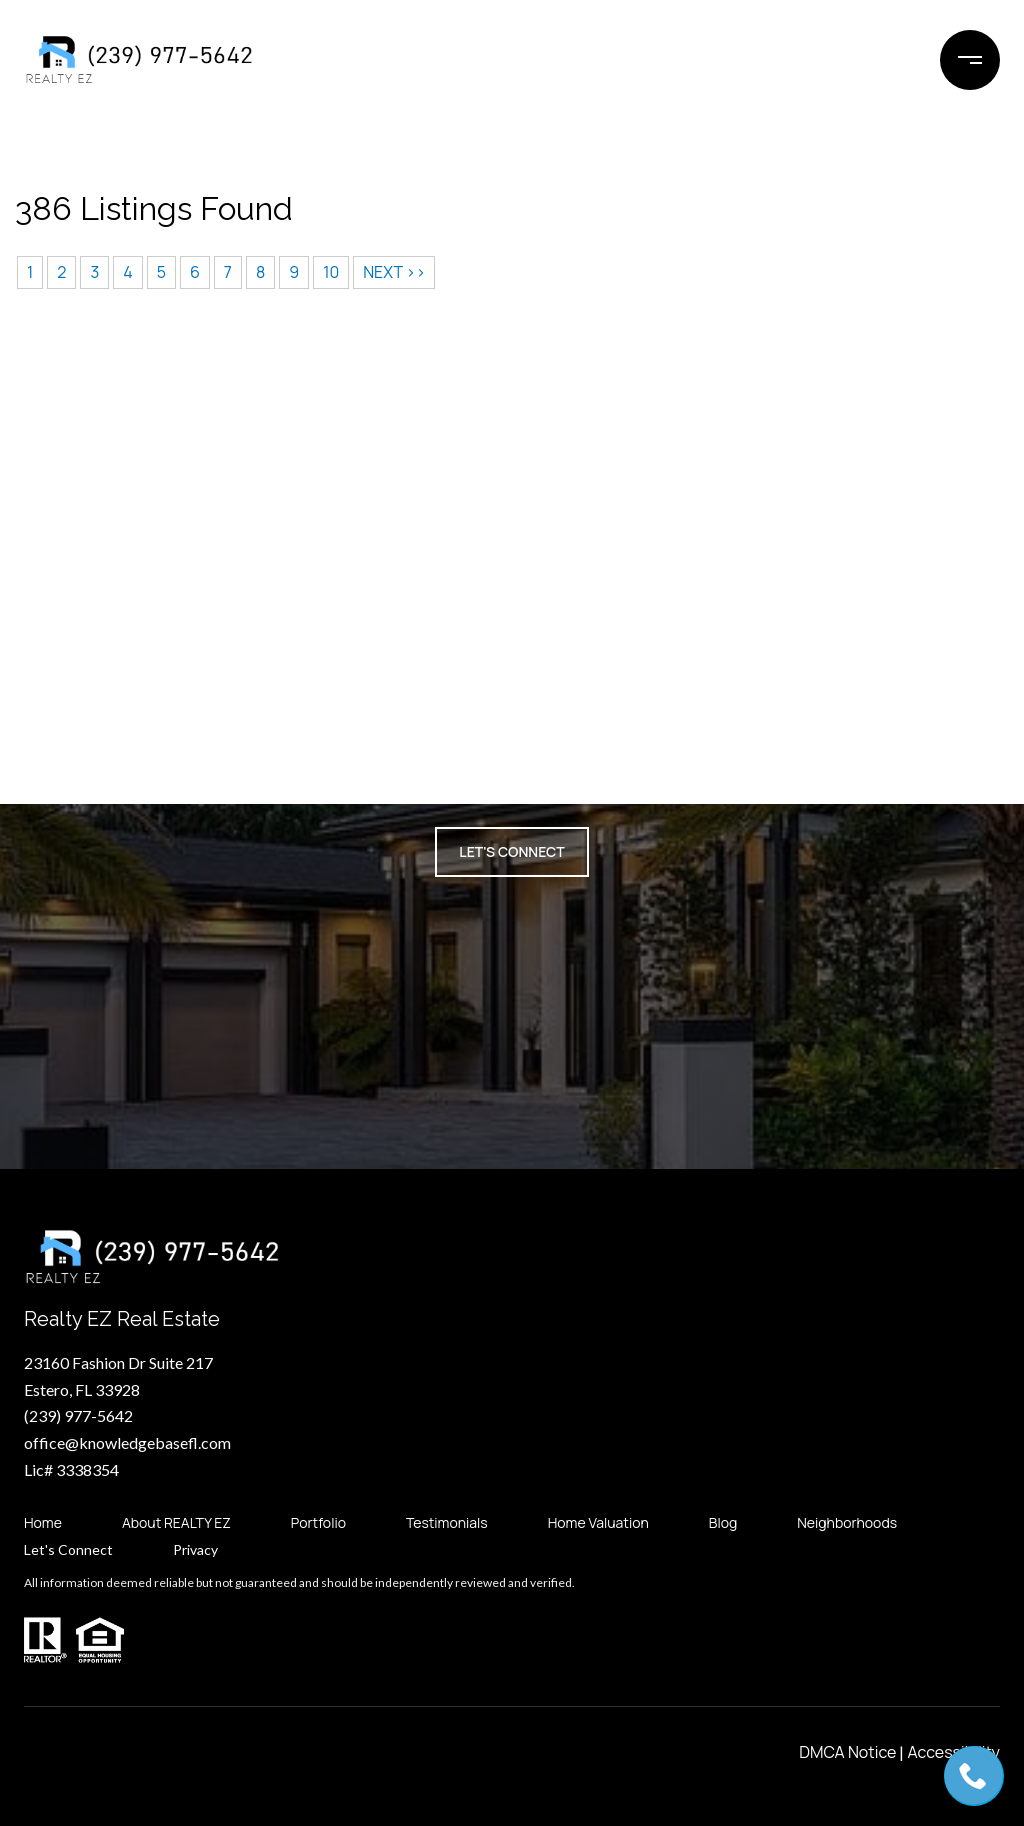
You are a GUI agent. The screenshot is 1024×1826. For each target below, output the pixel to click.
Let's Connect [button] (511, 851)
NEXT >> (394, 272)
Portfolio (318, 1522)
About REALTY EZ (176, 1522)
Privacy (195, 1550)
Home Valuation (598, 1522)
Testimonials (447, 1522)
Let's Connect (68, 1550)
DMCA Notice (847, 1752)
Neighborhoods (847, 1522)
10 (331, 272)
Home (43, 1522)
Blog (723, 1522)
